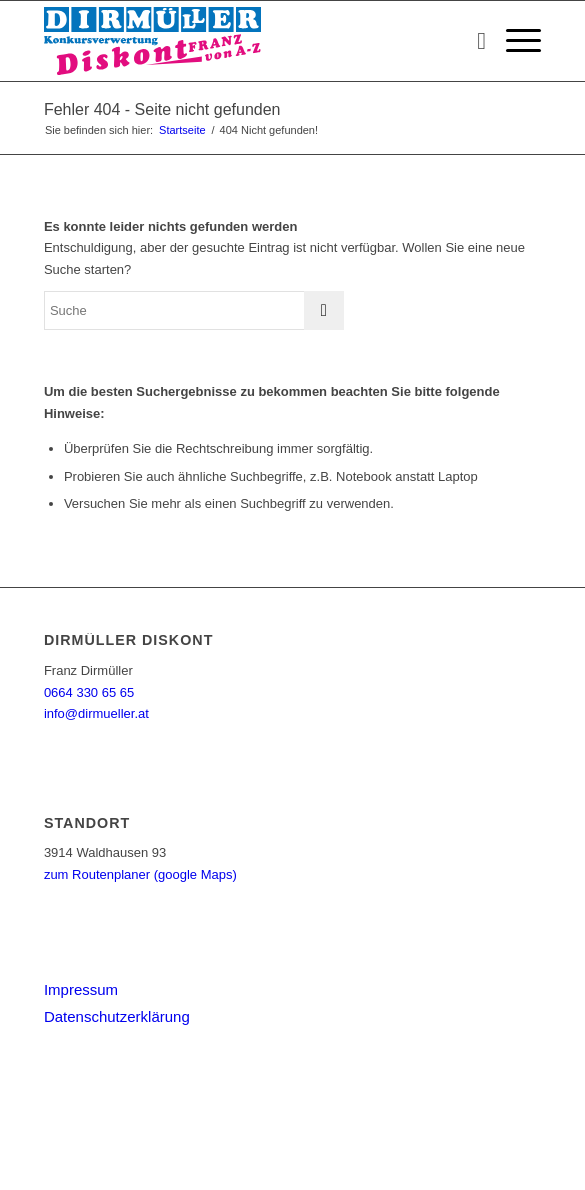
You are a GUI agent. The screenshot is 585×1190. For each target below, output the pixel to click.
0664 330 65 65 (89, 692)
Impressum (81, 989)
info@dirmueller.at (96, 713)
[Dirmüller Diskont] (243, 41)
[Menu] (513, 41)
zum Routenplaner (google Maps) (140, 874)
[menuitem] (471, 41)
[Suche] (471, 41)
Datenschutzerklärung (117, 1016)
